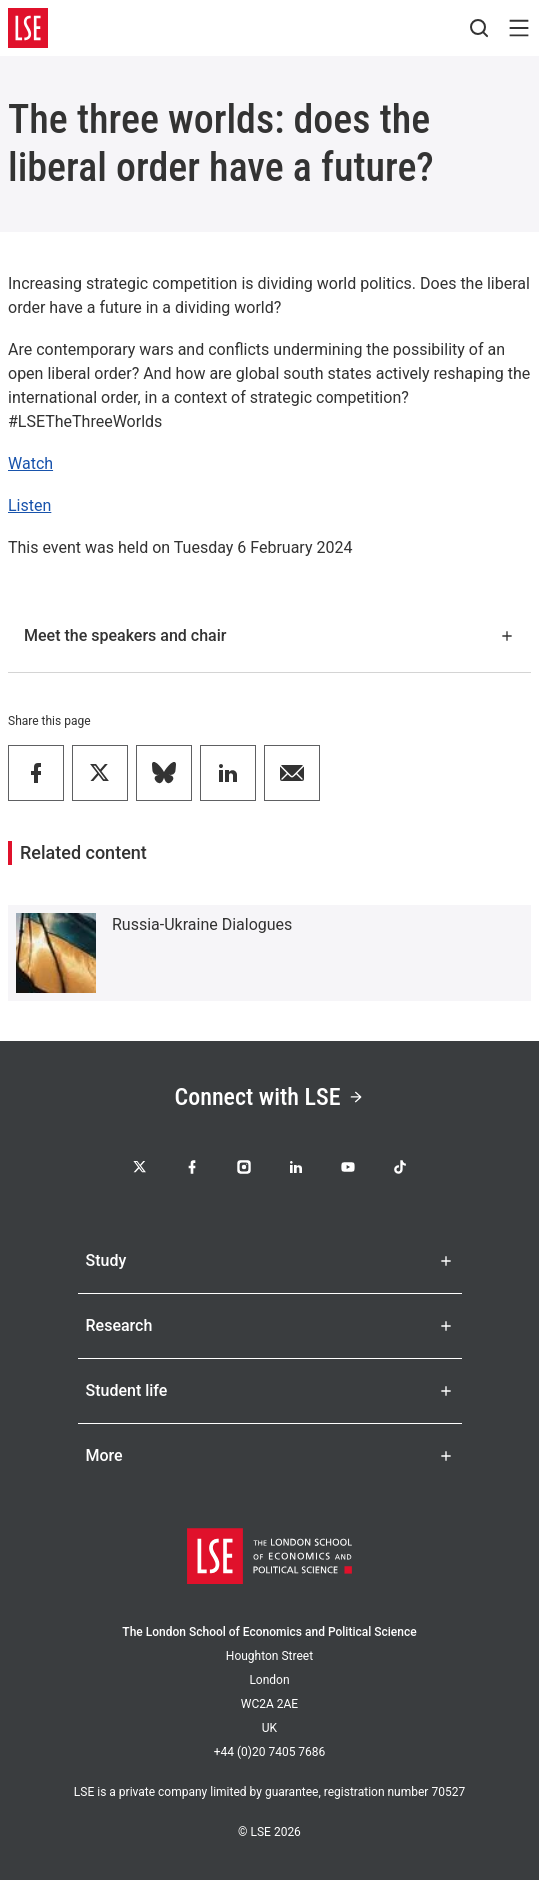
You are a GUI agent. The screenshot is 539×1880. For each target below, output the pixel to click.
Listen (29, 505)
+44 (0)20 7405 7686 (270, 1752)
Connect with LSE (270, 1097)
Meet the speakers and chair (269, 635)
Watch (30, 463)
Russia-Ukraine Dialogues (202, 924)
